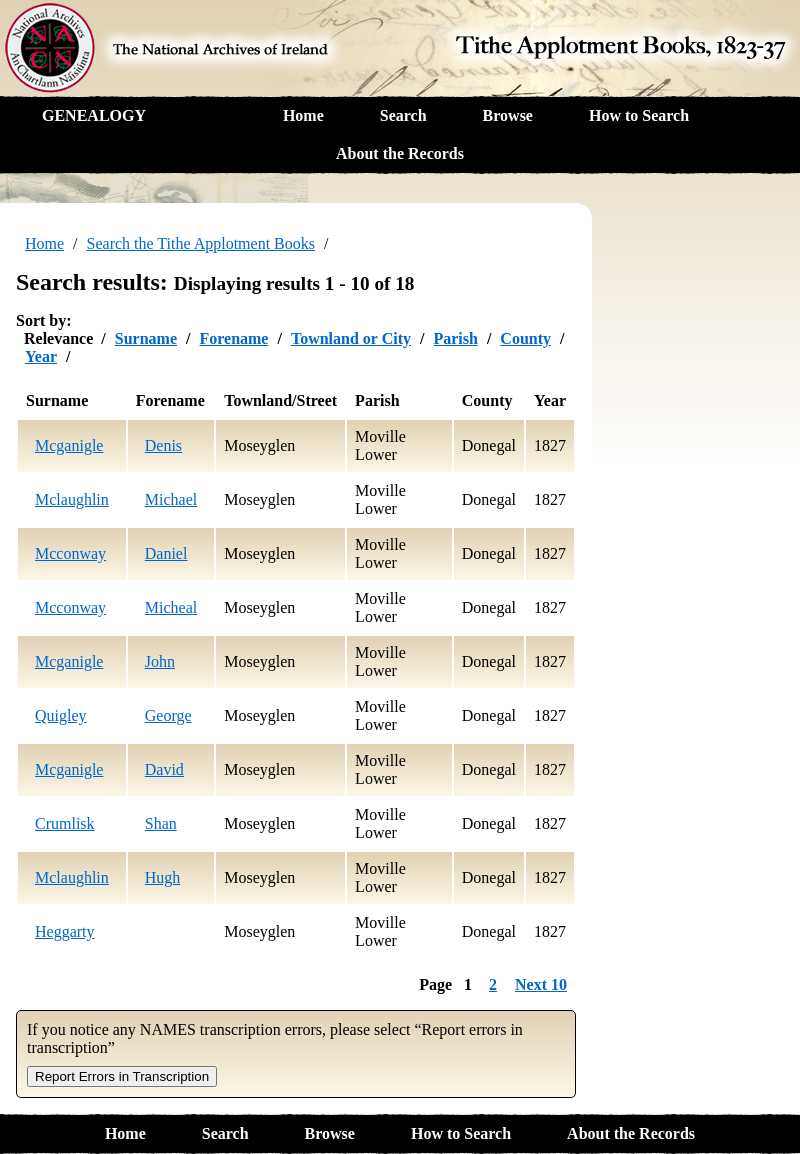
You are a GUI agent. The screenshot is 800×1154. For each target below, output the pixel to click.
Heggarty (65, 931)
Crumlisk (65, 823)
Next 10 (541, 984)
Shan (161, 823)
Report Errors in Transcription (122, 1076)
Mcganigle (69, 445)
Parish (455, 338)
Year (41, 356)
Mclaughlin (72, 499)
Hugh (163, 877)
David (164, 769)
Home (303, 115)
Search (403, 115)
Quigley (61, 715)
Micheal (171, 607)
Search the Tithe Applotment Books (201, 243)
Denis (163, 445)
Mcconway (70, 553)
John (160, 661)
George (168, 715)
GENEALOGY (94, 115)
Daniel (166, 553)
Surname (146, 338)
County (525, 338)
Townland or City (351, 338)
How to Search (639, 115)
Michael (171, 499)
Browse (508, 115)
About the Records (400, 153)
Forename (233, 338)
